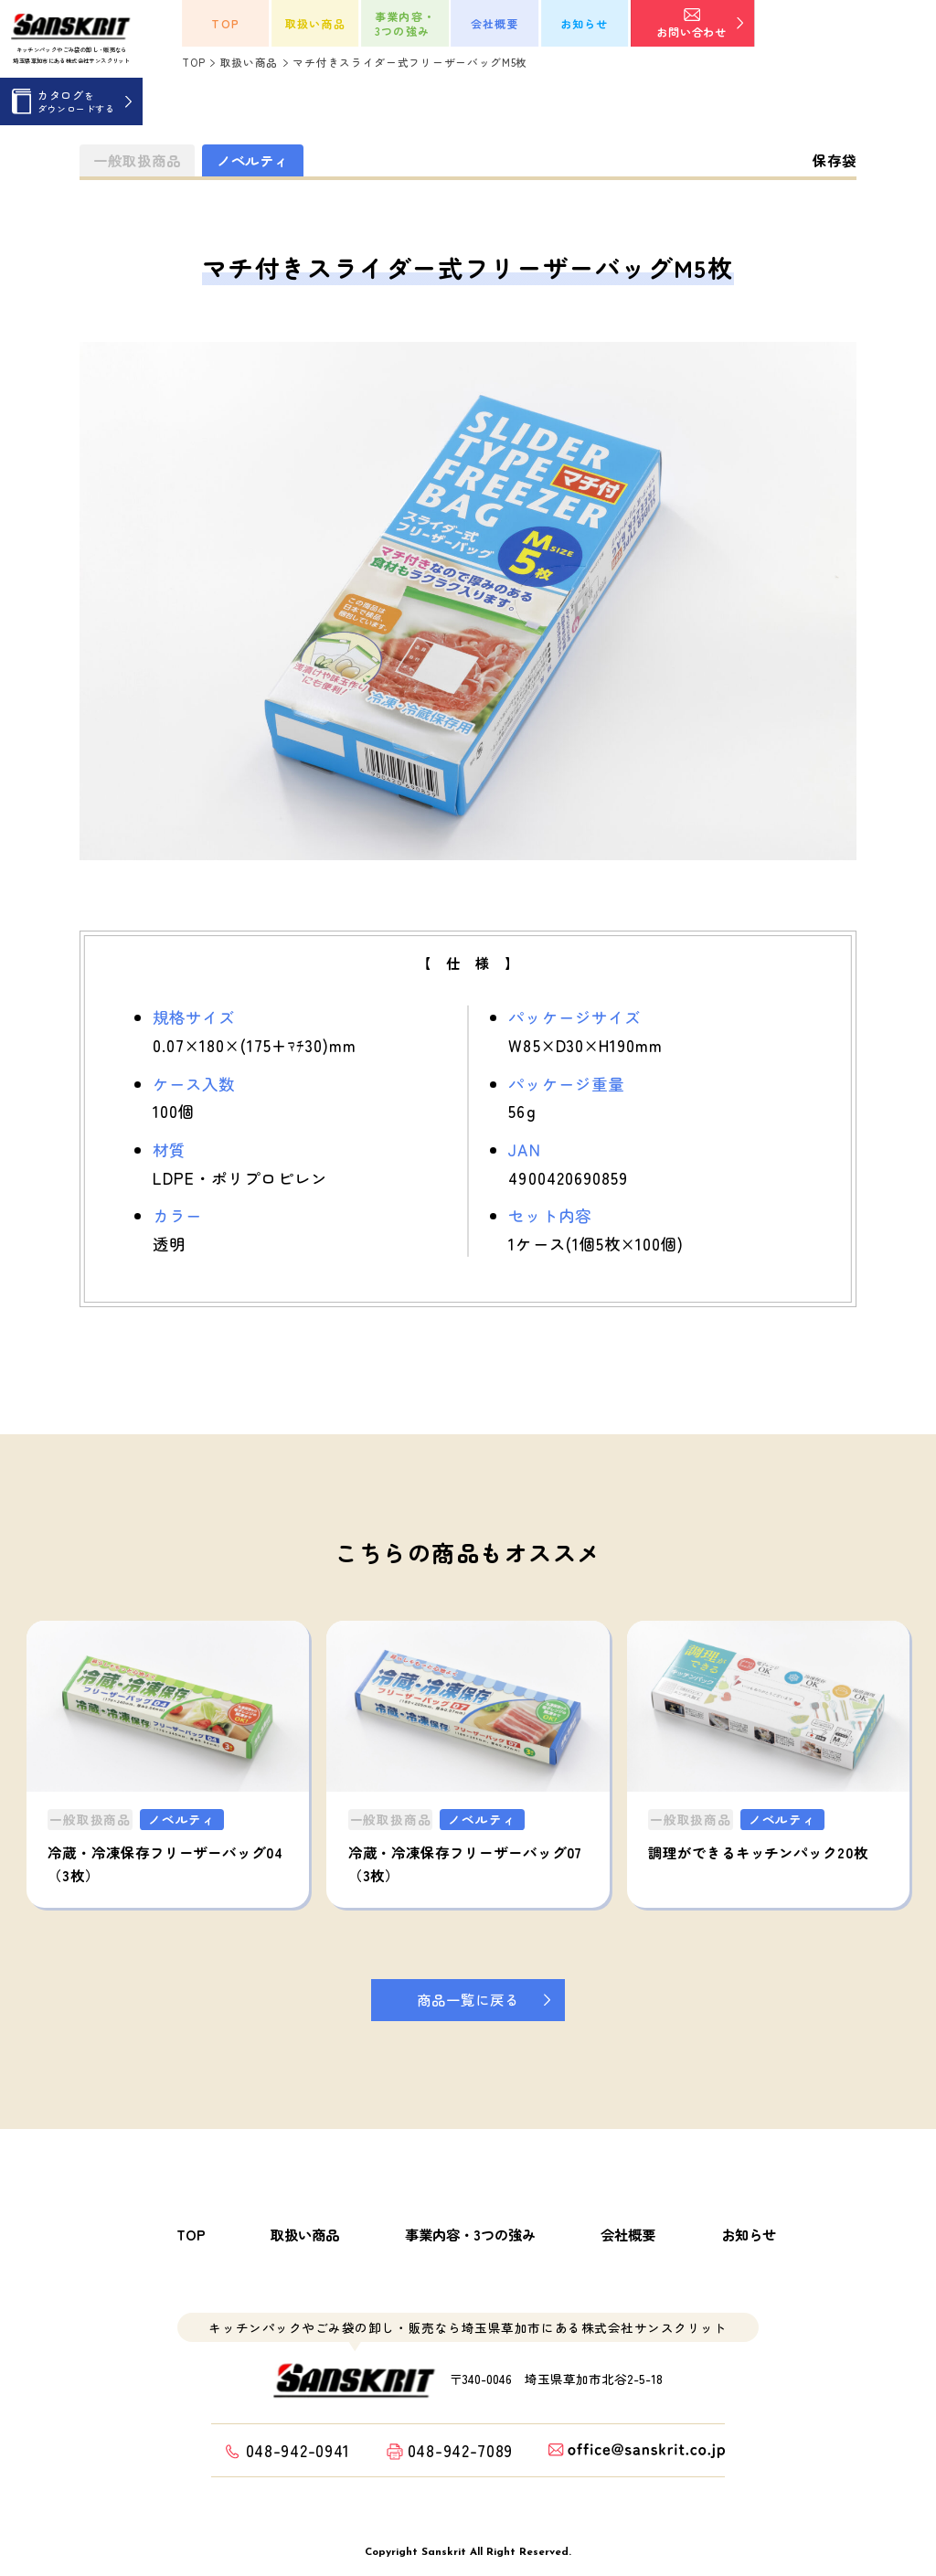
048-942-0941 (298, 2450)
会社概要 (628, 2234)
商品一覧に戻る (468, 1999)
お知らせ (748, 2234)
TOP (191, 2234)
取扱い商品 (305, 2234)
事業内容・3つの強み (470, 2234)
